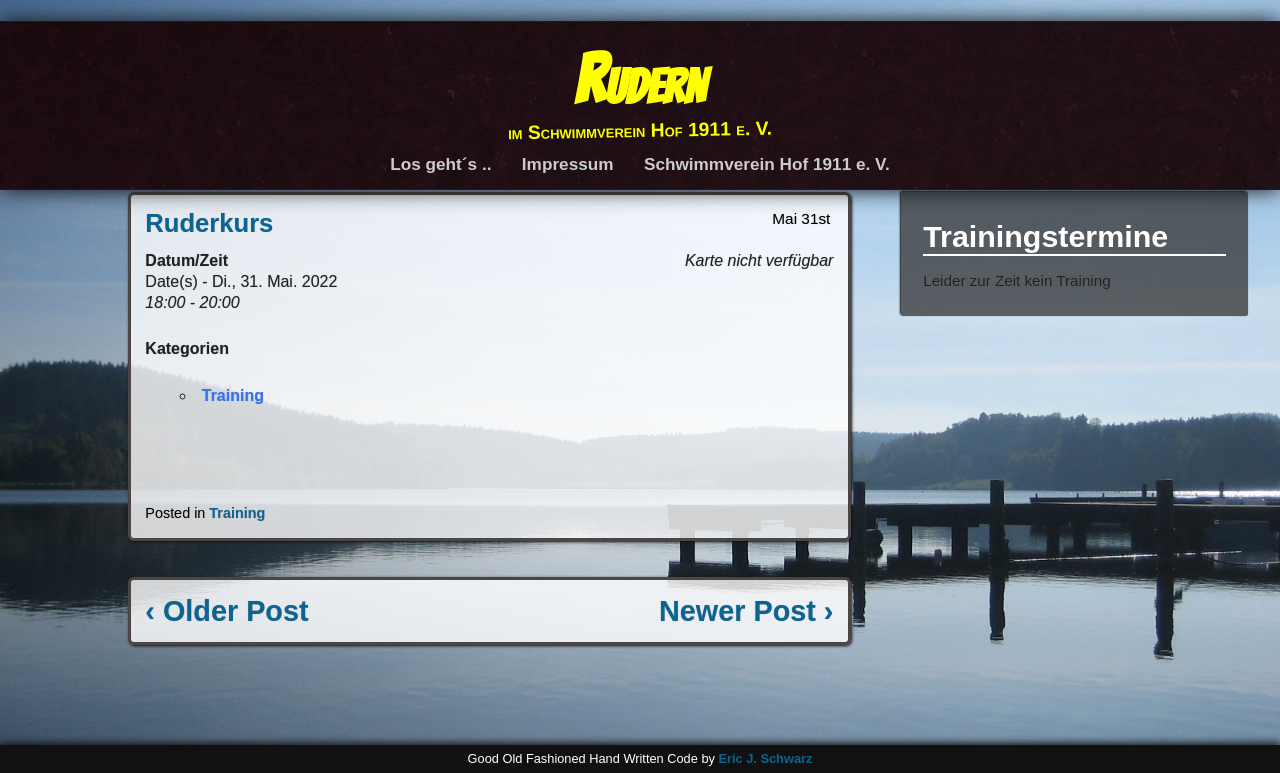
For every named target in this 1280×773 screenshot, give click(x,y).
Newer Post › (746, 611)
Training (233, 395)
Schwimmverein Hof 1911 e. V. (767, 164)
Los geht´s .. (440, 164)
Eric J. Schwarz (765, 758)
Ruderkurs (209, 223)
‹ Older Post (226, 611)
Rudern (639, 79)
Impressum (568, 164)
